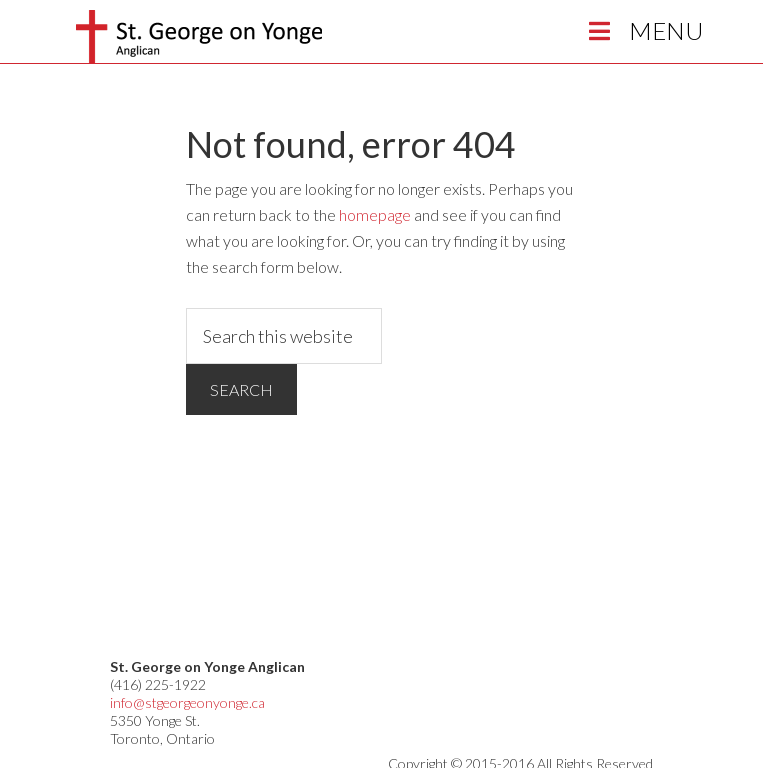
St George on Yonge (199, 36)
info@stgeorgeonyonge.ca (187, 702)
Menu (643, 30)
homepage (375, 214)
